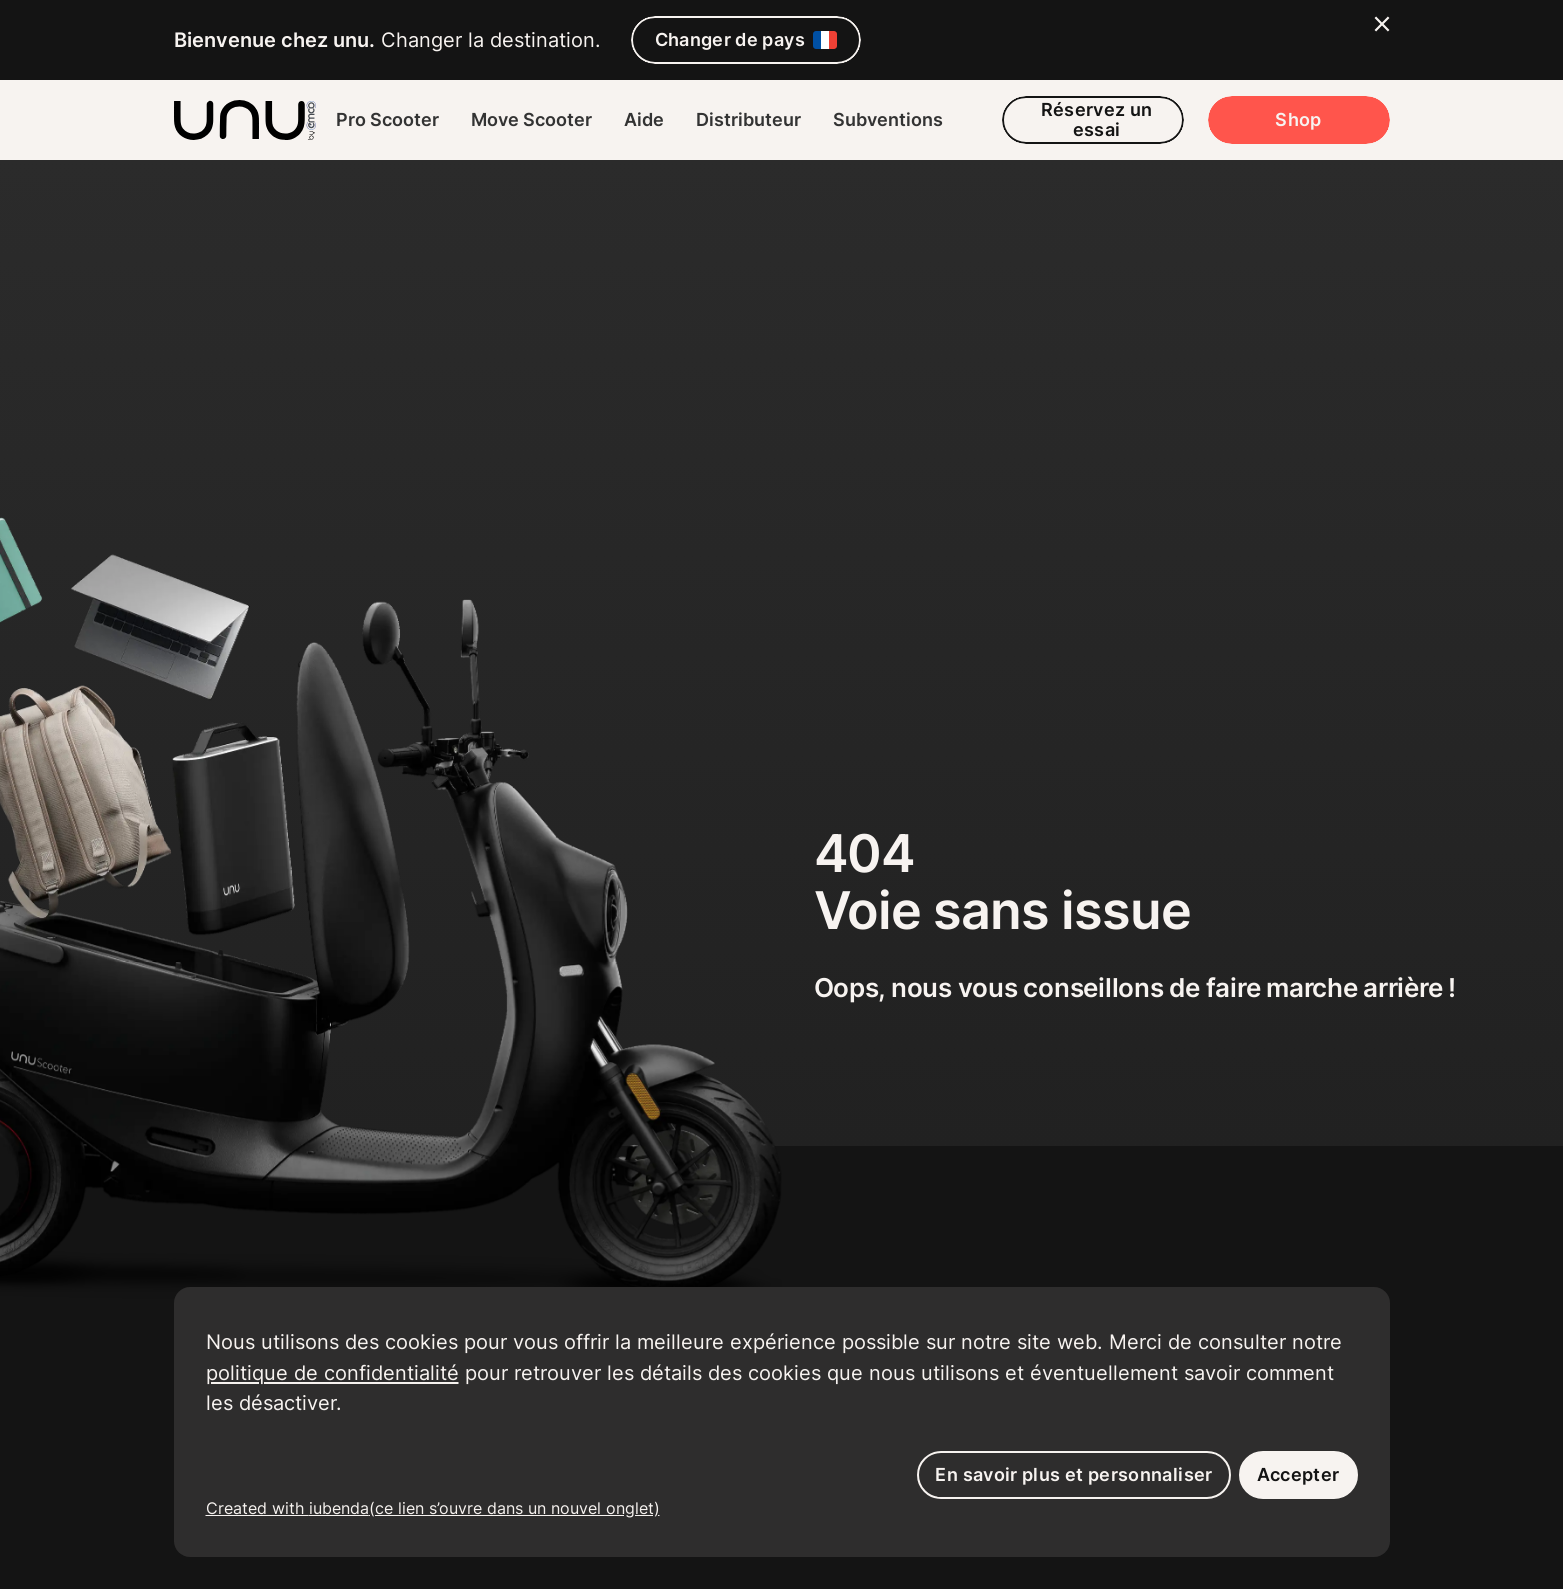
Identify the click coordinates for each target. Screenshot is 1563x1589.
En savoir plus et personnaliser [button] (1073, 1474)
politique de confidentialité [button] (332, 1372)
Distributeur (748, 119)
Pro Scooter (387, 119)
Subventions (888, 119)
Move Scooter (531, 119)
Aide (644, 119)
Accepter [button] (1298, 1474)
